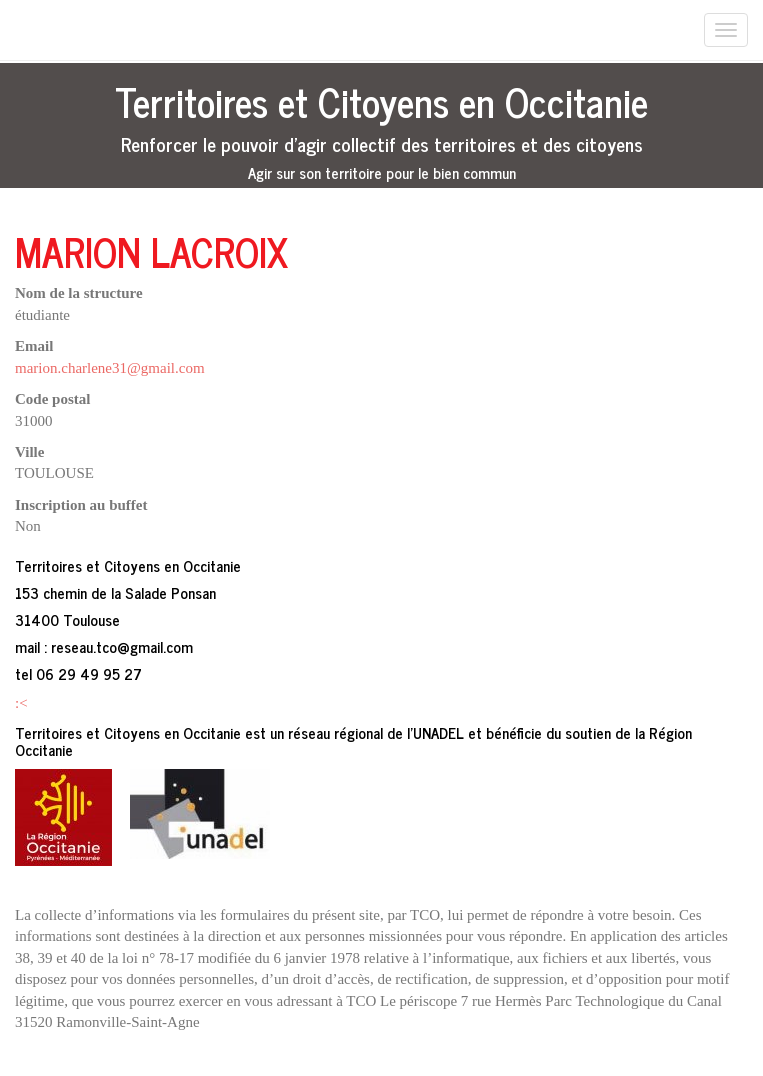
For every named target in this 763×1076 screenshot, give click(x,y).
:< (21, 703)
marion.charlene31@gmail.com (110, 368)
